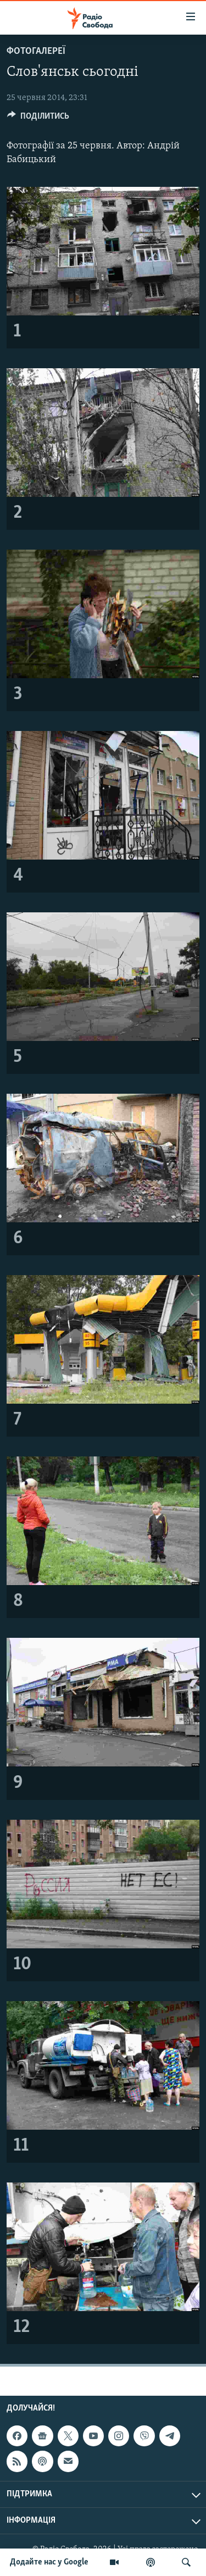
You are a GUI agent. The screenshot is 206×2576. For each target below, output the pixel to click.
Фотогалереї (36, 51)
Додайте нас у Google (49, 2562)
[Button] (38, 118)
